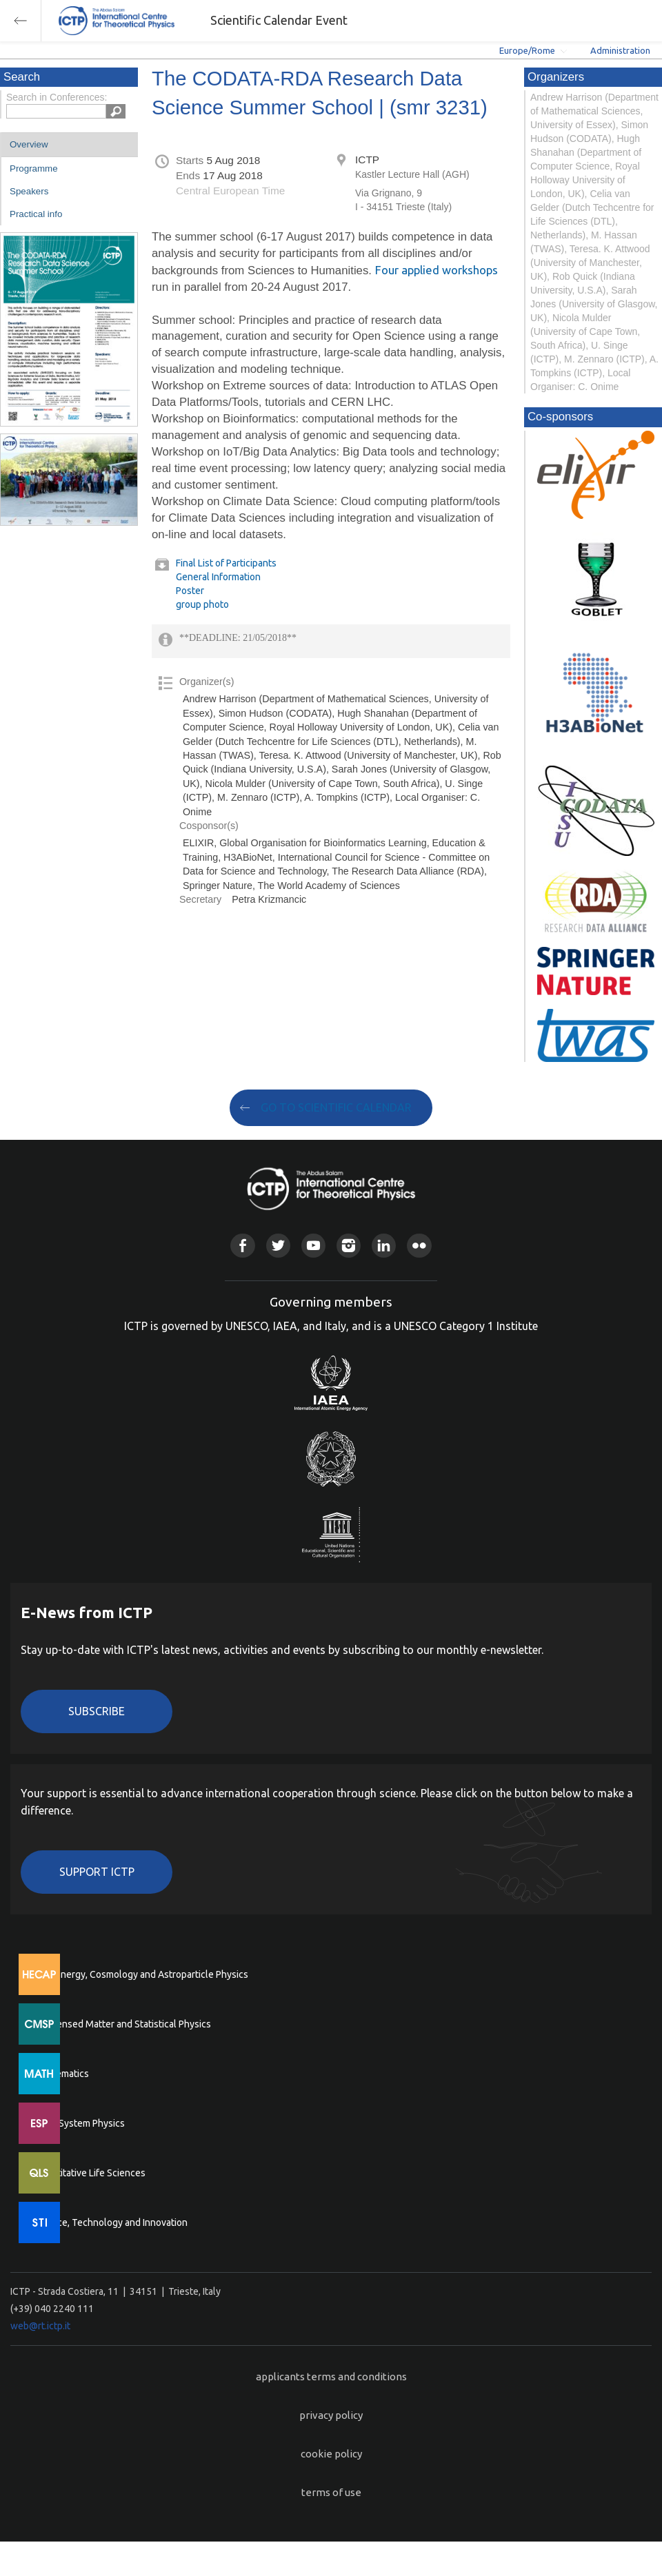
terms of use (331, 2492)
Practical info (36, 214)
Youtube (313, 1246)
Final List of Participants (226, 563)
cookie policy (331, 2454)
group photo (202, 604)
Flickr (419, 1246)
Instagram (349, 1246)
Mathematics (61, 2073)
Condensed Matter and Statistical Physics (122, 2024)
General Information (218, 576)
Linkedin (384, 1246)
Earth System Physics (79, 2123)
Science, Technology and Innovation (111, 2222)
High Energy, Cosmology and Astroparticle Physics (141, 1974)
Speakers (29, 191)
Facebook (242, 1246)
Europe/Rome (527, 50)
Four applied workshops (436, 269)
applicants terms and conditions (331, 2376)
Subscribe (96, 1711)
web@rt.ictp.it (40, 2325)
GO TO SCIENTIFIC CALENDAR (336, 1107)
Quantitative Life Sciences (90, 2172)
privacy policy (331, 2415)
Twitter (278, 1246)
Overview (29, 144)
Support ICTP (96, 1871)
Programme (34, 168)
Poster (190, 590)
